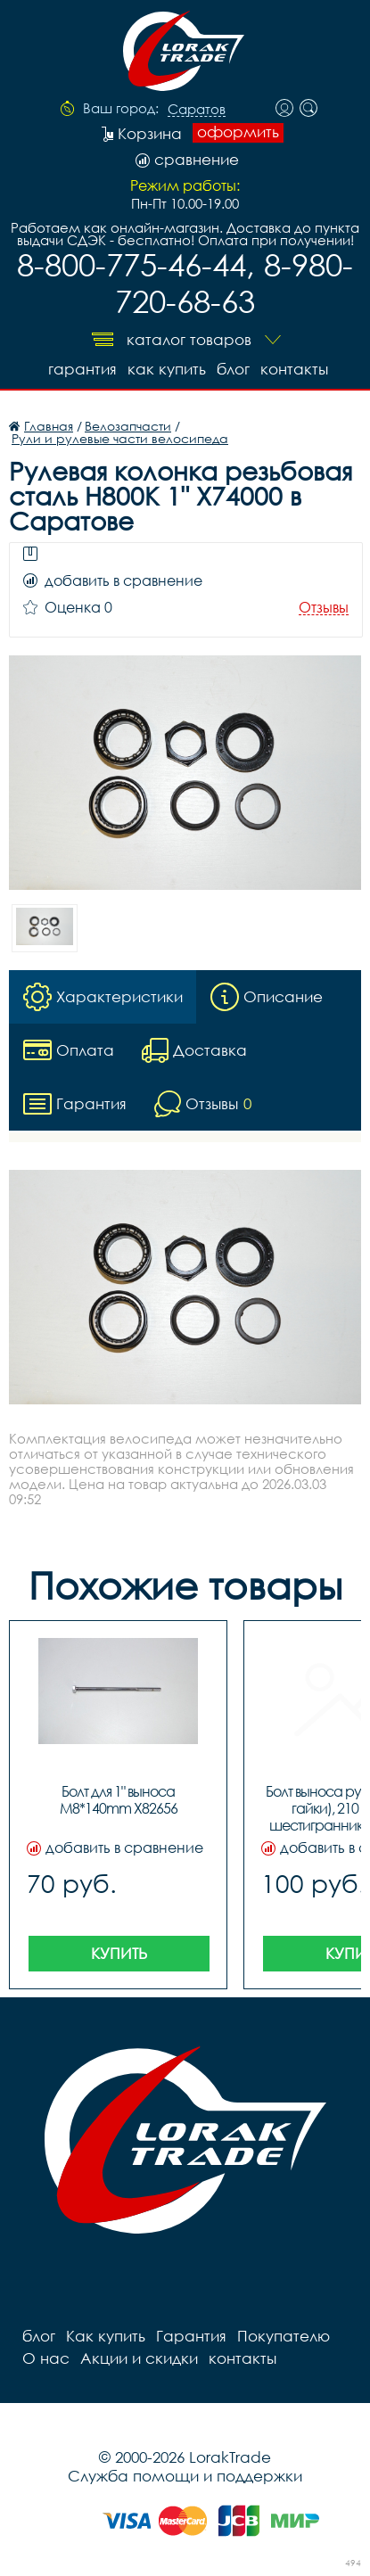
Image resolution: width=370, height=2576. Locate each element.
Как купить (166, 368)
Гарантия (82, 368)
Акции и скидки (139, 2358)
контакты (294, 368)
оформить (238, 132)
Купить (119, 1953)
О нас (46, 2358)
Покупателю (283, 2335)
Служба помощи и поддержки (185, 2475)
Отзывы (324, 607)
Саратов (197, 110)
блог (233, 368)
